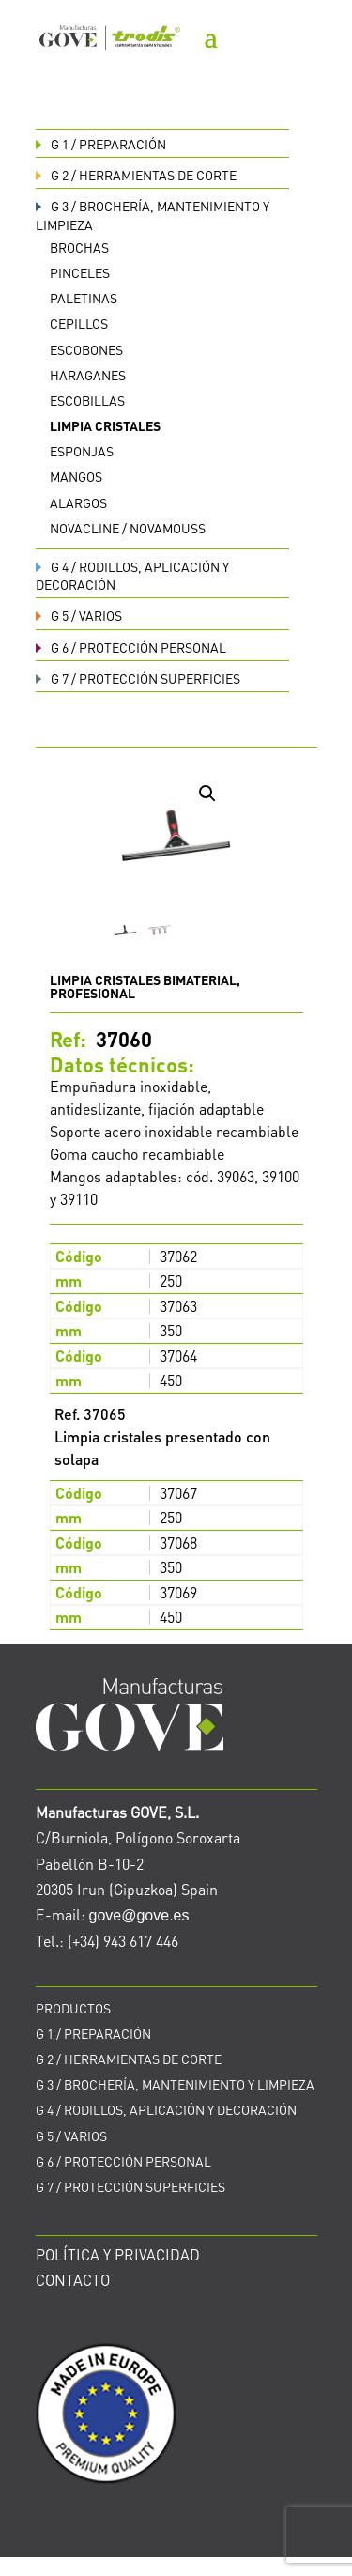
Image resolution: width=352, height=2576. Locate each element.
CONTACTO (73, 2280)
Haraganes (88, 374)
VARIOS (79, 615)
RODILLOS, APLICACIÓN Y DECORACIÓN (166, 2109)
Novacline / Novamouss (128, 527)
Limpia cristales (105, 425)
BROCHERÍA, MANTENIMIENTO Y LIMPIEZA (175, 2083)
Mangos (76, 476)
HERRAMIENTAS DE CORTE (136, 174)
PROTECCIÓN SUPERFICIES (138, 678)
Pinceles (80, 272)
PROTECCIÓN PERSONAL (131, 647)
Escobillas (87, 400)
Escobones (86, 349)
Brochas (79, 247)
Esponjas (82, 450)
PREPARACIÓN (101, 143)
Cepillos (79, 323)
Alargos (78, 502)
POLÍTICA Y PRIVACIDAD (118, 2254)
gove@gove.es (139, 1915)
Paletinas (83, 297)
